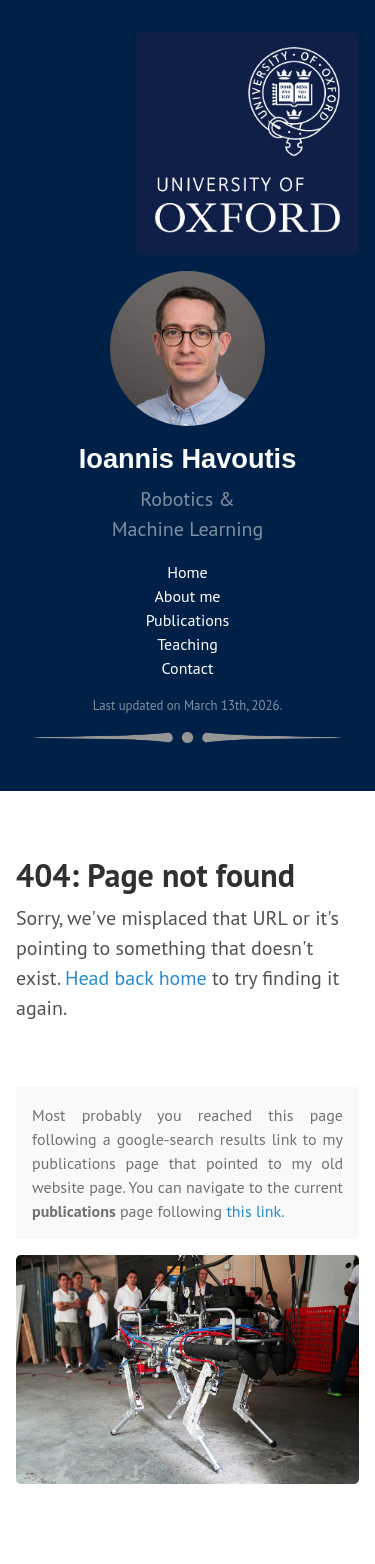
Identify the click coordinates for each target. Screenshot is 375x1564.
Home (187, 572)
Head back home (136, 978)
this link (253, 1211)
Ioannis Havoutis (188, 458)
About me (187, 596)
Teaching (187, 644)
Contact (188, 668)
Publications (188, 620)
